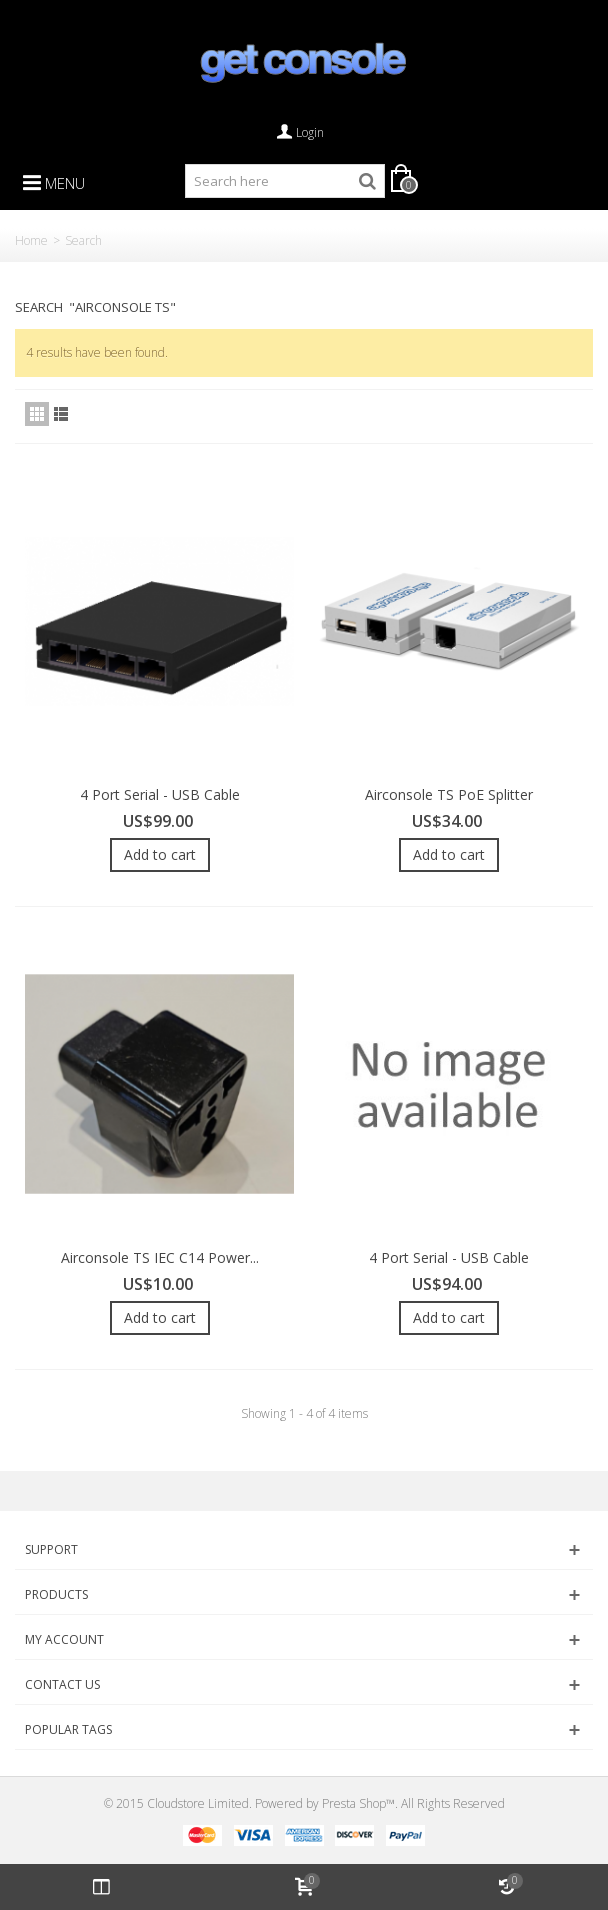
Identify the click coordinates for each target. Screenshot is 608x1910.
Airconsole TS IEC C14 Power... (160, 1257)
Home (31, 240)
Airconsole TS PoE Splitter (449, 794)
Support (51, 1549)
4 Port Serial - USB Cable (160, 794)
